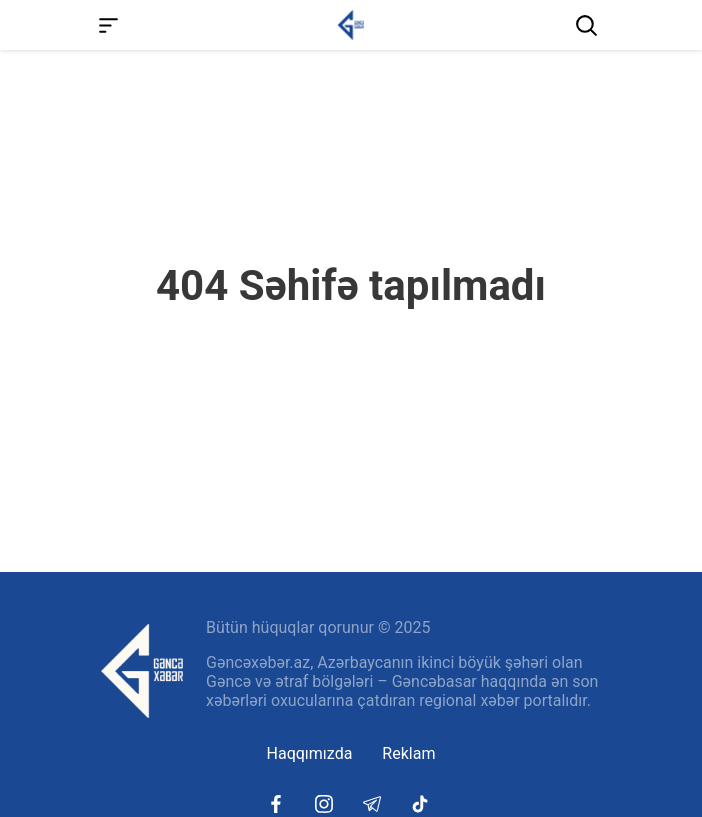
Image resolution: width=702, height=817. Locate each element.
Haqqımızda (310, 753)
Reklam (408, 753)
